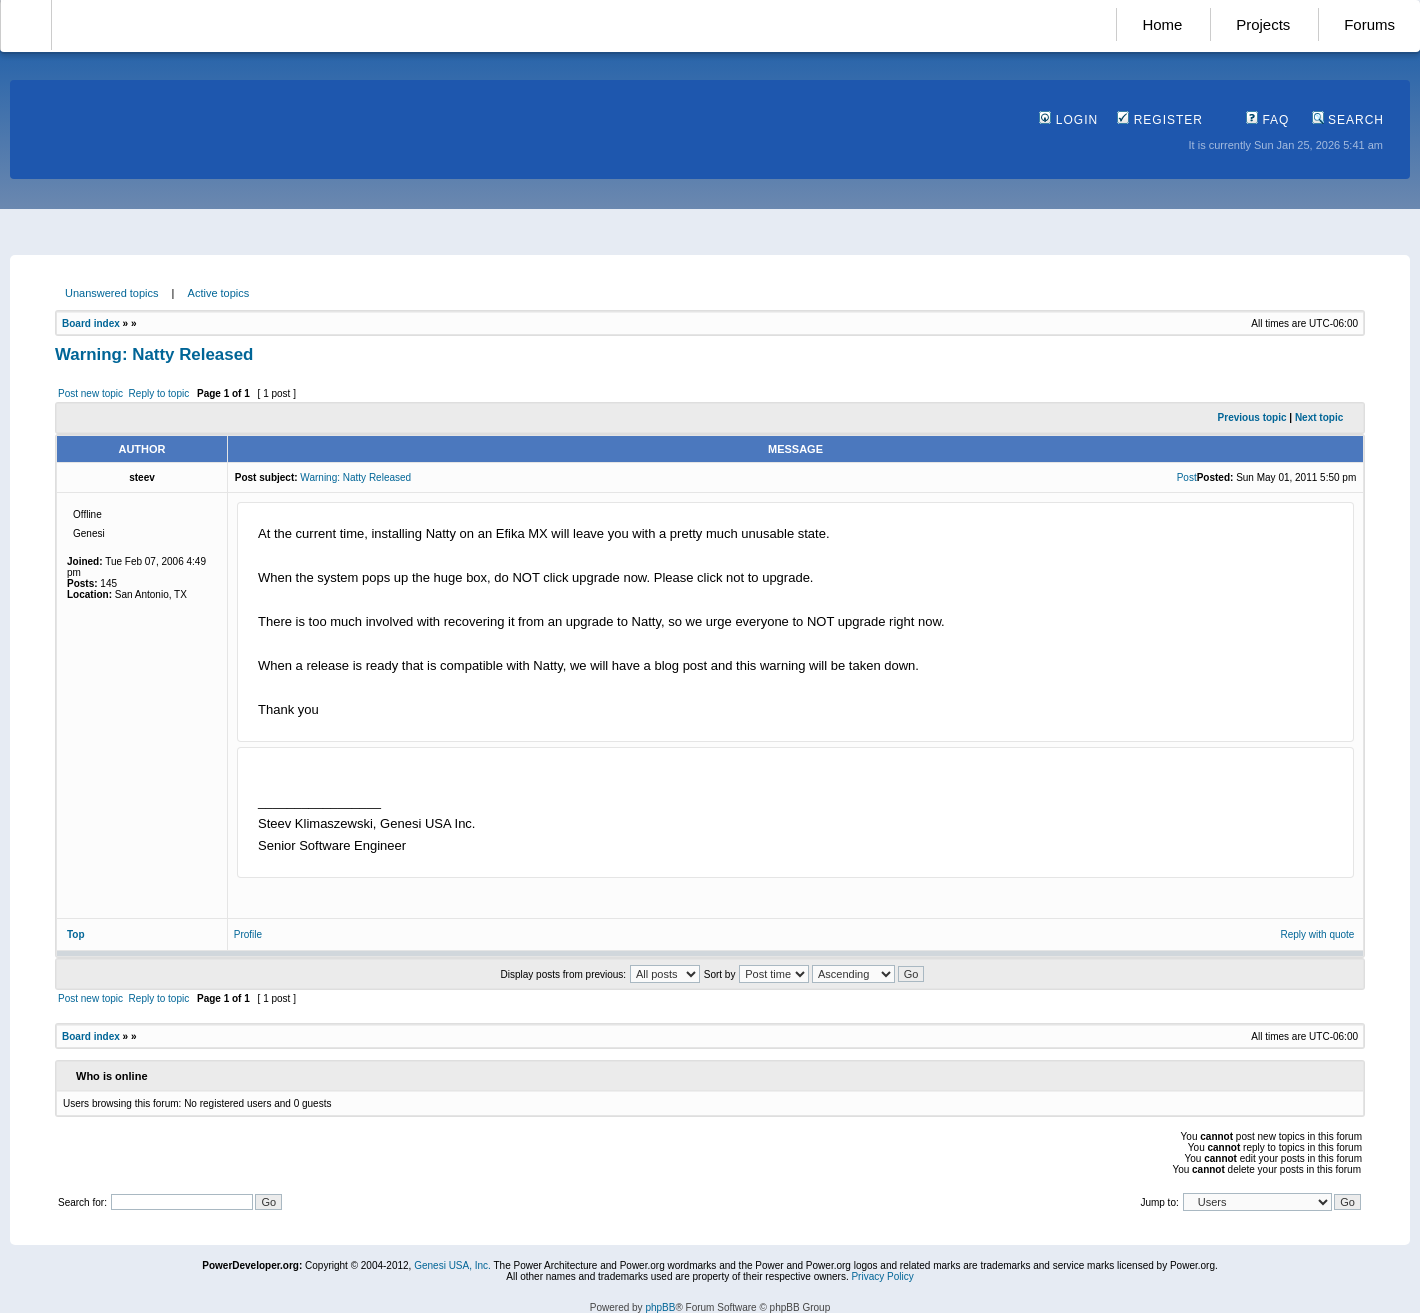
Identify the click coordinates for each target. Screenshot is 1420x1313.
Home (1162, 24)
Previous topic (1252, 417)
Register (1160, 120)
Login (1068, 120)
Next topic (1319, 417)
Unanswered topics (112, 293)
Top (76, 934)
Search (1348, 120)
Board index (91, 323)
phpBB (660, 1307)
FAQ (1267, 120)
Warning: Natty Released (154, 354)
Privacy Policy (882, 1276)
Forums (1369, 24)
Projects (1263, 24)
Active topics (219, 293)
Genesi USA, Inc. (452, 1265)
